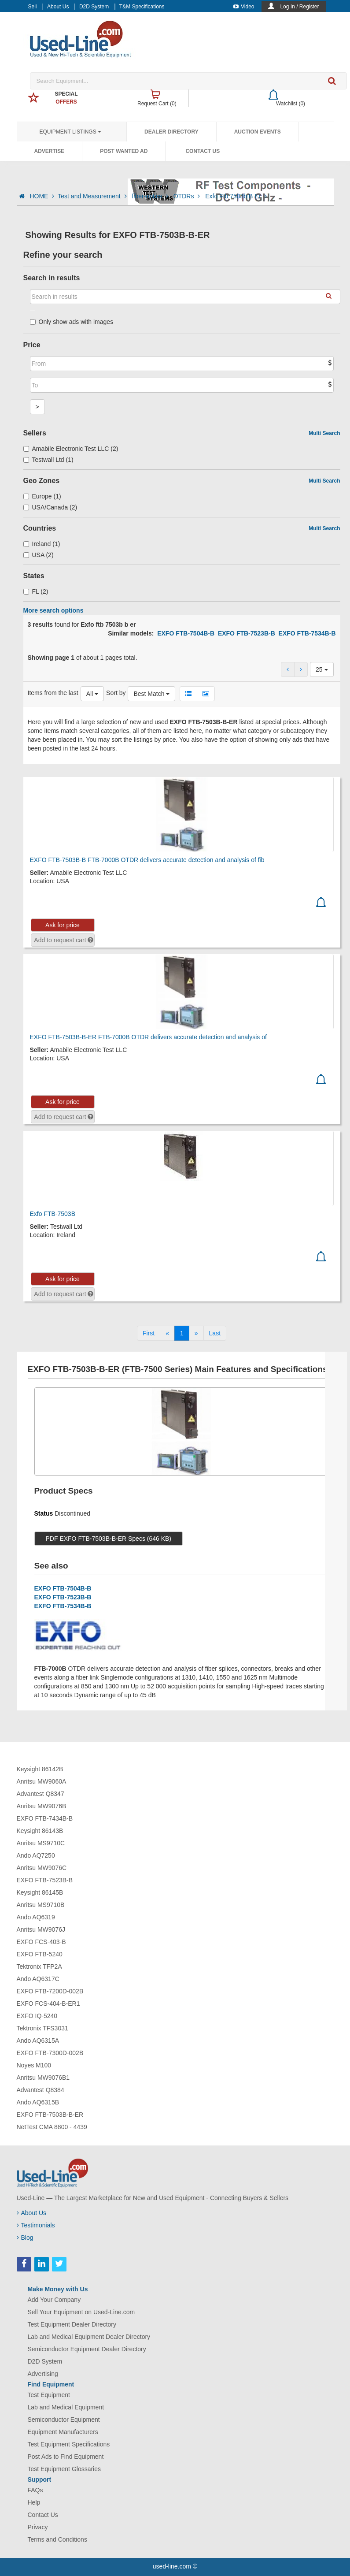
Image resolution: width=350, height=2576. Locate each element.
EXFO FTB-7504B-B (185, 633)
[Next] (196, 1333)
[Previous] (167, 1333)
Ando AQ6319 (36, 1917)
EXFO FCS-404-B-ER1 (48, 2003)
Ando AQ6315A (38, 2040)
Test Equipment (49, 2394)
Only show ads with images (72, 321)
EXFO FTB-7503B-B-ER (50, 2114)
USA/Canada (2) (50, 507)
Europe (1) (42, 496)
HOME (41, 196)
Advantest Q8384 (40, 2089)
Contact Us (202, 151)
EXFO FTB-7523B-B (246, 633)
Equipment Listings (70, 132)
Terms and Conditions (57, 2539)
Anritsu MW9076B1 (43, 2077)
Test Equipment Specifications (69, 2444)
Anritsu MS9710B (41, 1904)
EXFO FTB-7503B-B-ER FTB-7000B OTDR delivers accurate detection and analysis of (148, 1037)
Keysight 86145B (40, 1892)
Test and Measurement (93, 196)
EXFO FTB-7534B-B (307, 633)
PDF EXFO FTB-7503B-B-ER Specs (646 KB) (109, 1538)
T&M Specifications (142, 7)
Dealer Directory (171, 132)
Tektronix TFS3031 (42, 2028)
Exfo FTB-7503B (53, 1213)
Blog (25, 2237)
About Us (58, 7)
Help (34, 2502)
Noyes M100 (34, 2065)
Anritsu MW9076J (41, 1929)
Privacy (38, 2527)
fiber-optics (150, 196)
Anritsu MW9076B (41, 1806)
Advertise (49, 151)
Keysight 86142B (40, 1769)
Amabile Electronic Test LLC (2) (70, 448)
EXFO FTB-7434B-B (45, 1818)
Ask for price (62, 925)
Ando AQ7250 (36, 1855)
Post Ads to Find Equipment (66, 2456)
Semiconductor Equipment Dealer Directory (87, 2349)
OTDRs (187, 196)
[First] (148, 1333)
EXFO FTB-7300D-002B (50, 2052)
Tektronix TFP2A (39, 1966)
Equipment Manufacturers (63, 2431)
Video (243, 7)
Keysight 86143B (40, 1830)
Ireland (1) (41, 543)
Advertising (43, 2373)
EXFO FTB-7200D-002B (50, 1991)
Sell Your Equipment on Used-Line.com (81, 2312)
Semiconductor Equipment (64, 2419)
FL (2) (35, 591)
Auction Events (257, 132)
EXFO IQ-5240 (37, 2015)
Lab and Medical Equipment (66, 2407)
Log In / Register (299, 7)
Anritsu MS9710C (41, 1843)
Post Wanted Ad (123, 151)
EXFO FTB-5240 (40, 1954)
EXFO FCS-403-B (41, 1941)
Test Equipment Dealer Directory (72, 2324)
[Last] (214, 1333)
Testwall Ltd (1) (48, 459)
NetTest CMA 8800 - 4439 (52, 2126)
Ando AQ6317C (38, 1978)
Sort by (115, 692)
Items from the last (53, 692)
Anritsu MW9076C (42, 1867)
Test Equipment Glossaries (64, 2468)
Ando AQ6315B (38, 2102)
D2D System (94, 7)
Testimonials (36, 2225)
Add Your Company (54, 2299)
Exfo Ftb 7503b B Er (236, 196)
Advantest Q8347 (40, 1793)
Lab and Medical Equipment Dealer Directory (89, 2336)
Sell (32, 7)
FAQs (35, 2490)
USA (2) (38, 554)
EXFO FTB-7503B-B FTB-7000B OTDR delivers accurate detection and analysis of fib (147, 859)
